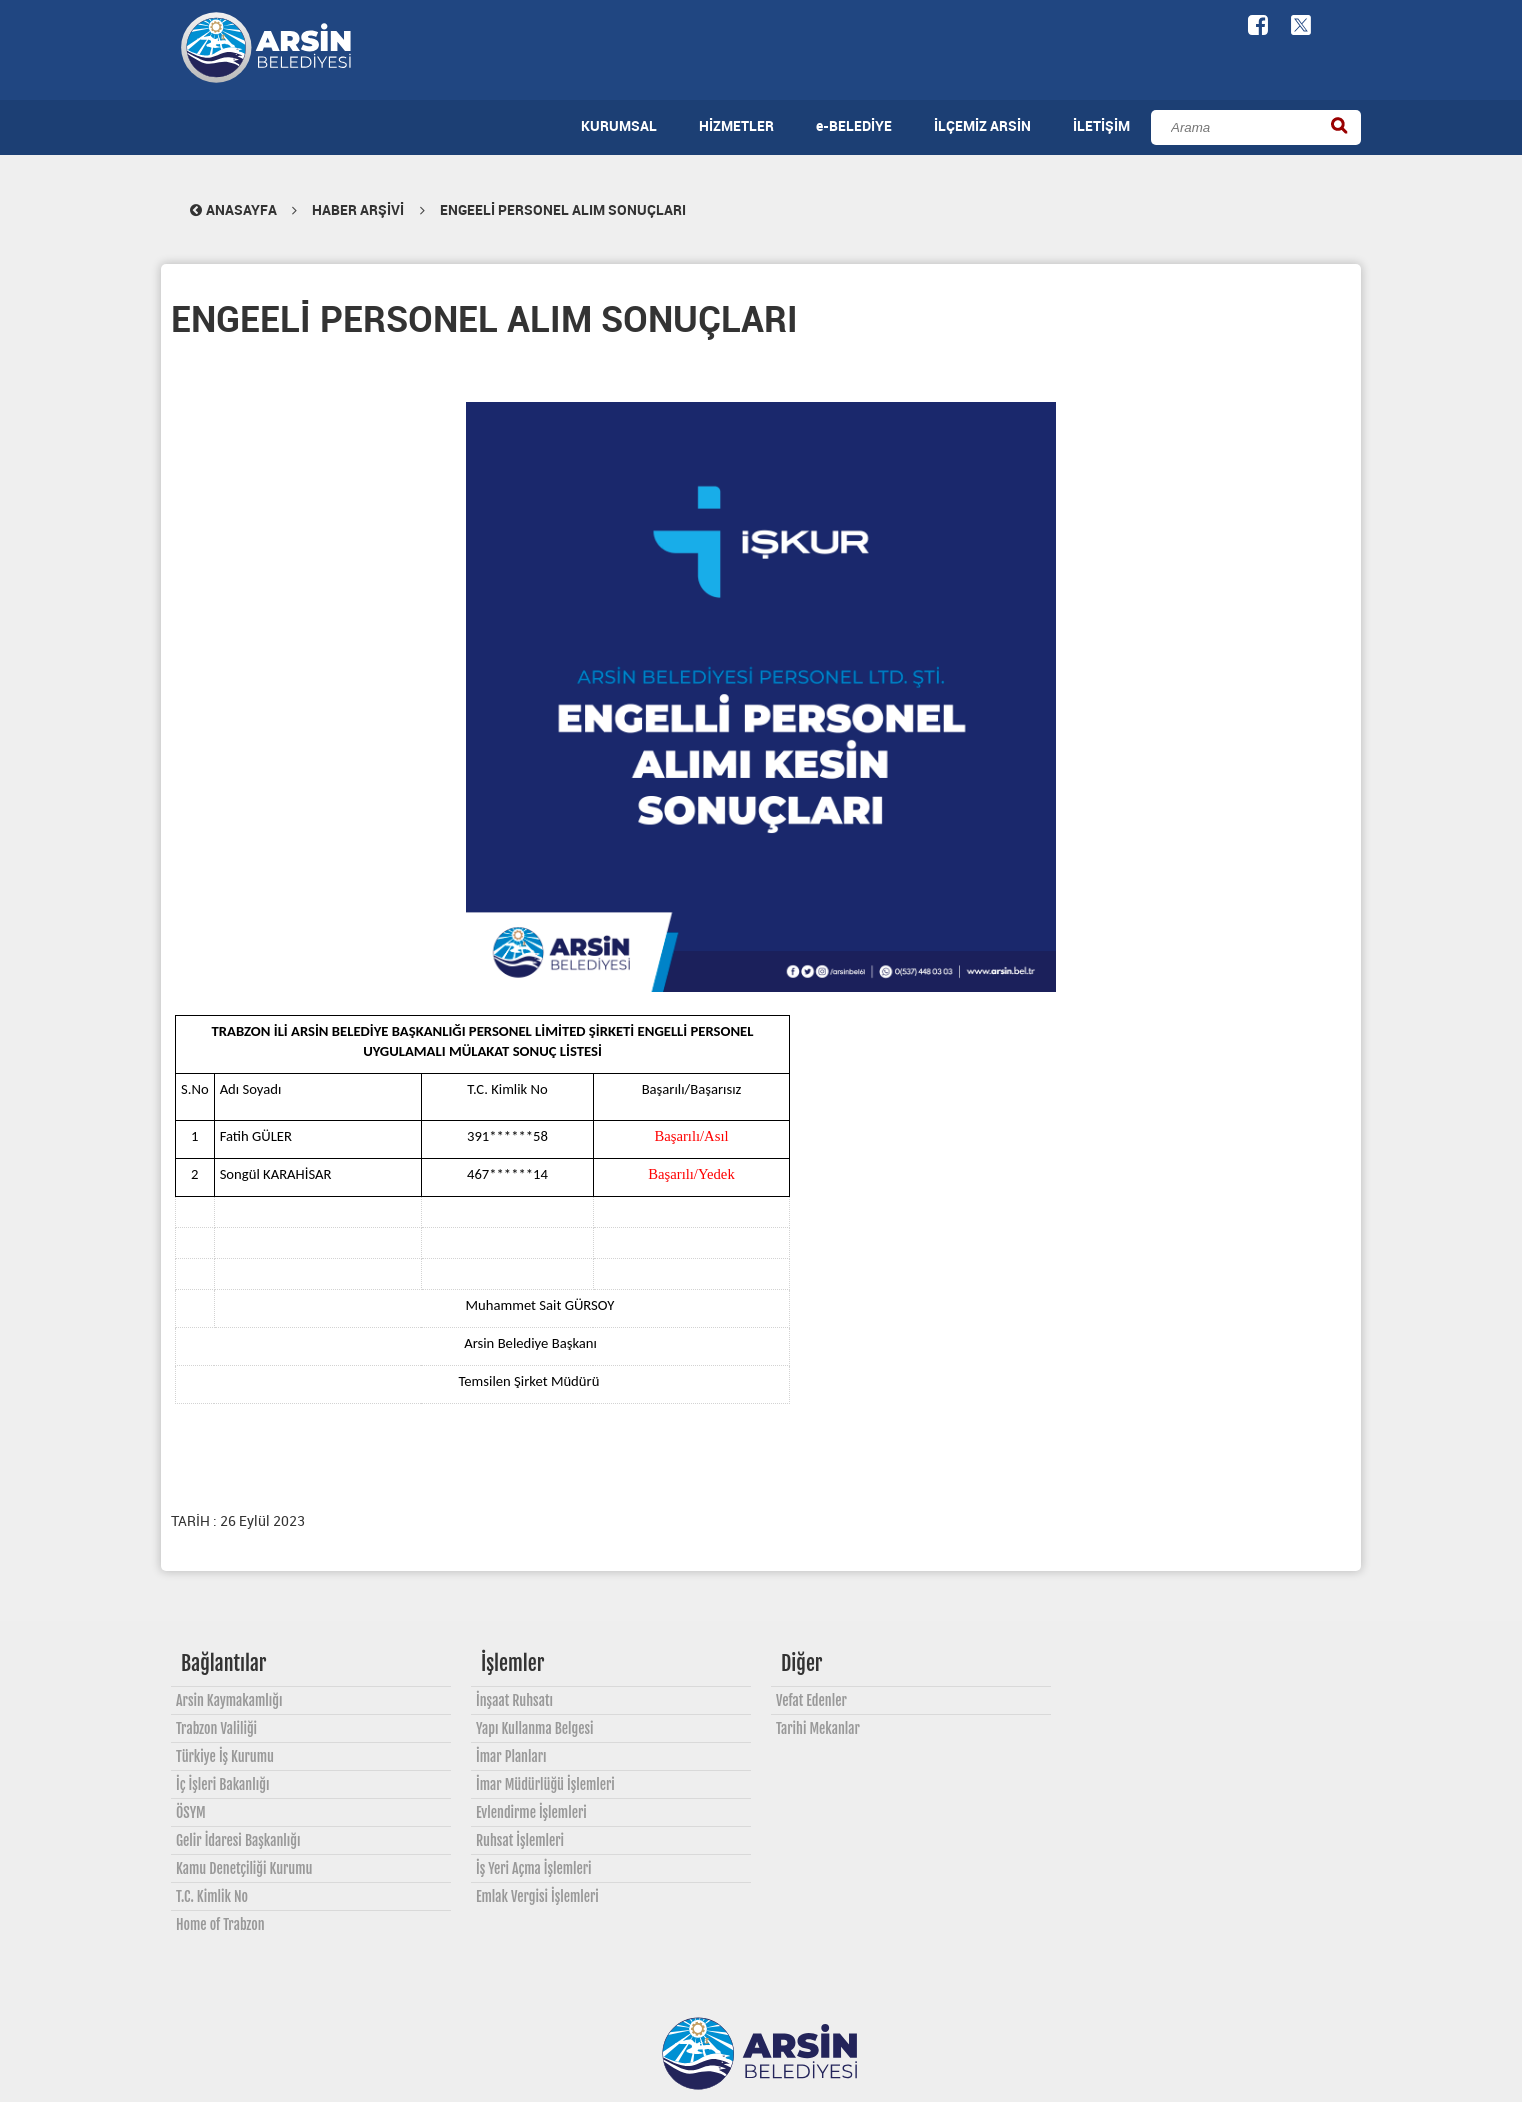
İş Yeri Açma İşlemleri (533, 1868)
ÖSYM (191, 1812)
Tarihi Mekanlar (818, 1728)
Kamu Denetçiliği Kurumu (244, 1868)
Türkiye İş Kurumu (225, 1756)
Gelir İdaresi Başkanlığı (238, 1840)
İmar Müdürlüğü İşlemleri (545, 1784)
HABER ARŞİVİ (358, 209)
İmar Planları (511, 1756)
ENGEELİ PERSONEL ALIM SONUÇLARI (563, 209)
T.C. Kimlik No (212, 1896)
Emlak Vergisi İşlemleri (537, 1896)
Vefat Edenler (811, 1700)
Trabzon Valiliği (216, 1728)
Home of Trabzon (220, 1924)
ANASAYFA (231, 209)
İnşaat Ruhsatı (514, 1700)
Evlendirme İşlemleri (531, 1812)
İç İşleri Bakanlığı (222, 1784)
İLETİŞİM (1101, 125)
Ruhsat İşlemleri (520, 1840)
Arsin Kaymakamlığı (229, 1700)
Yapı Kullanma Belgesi (535, 1728)
